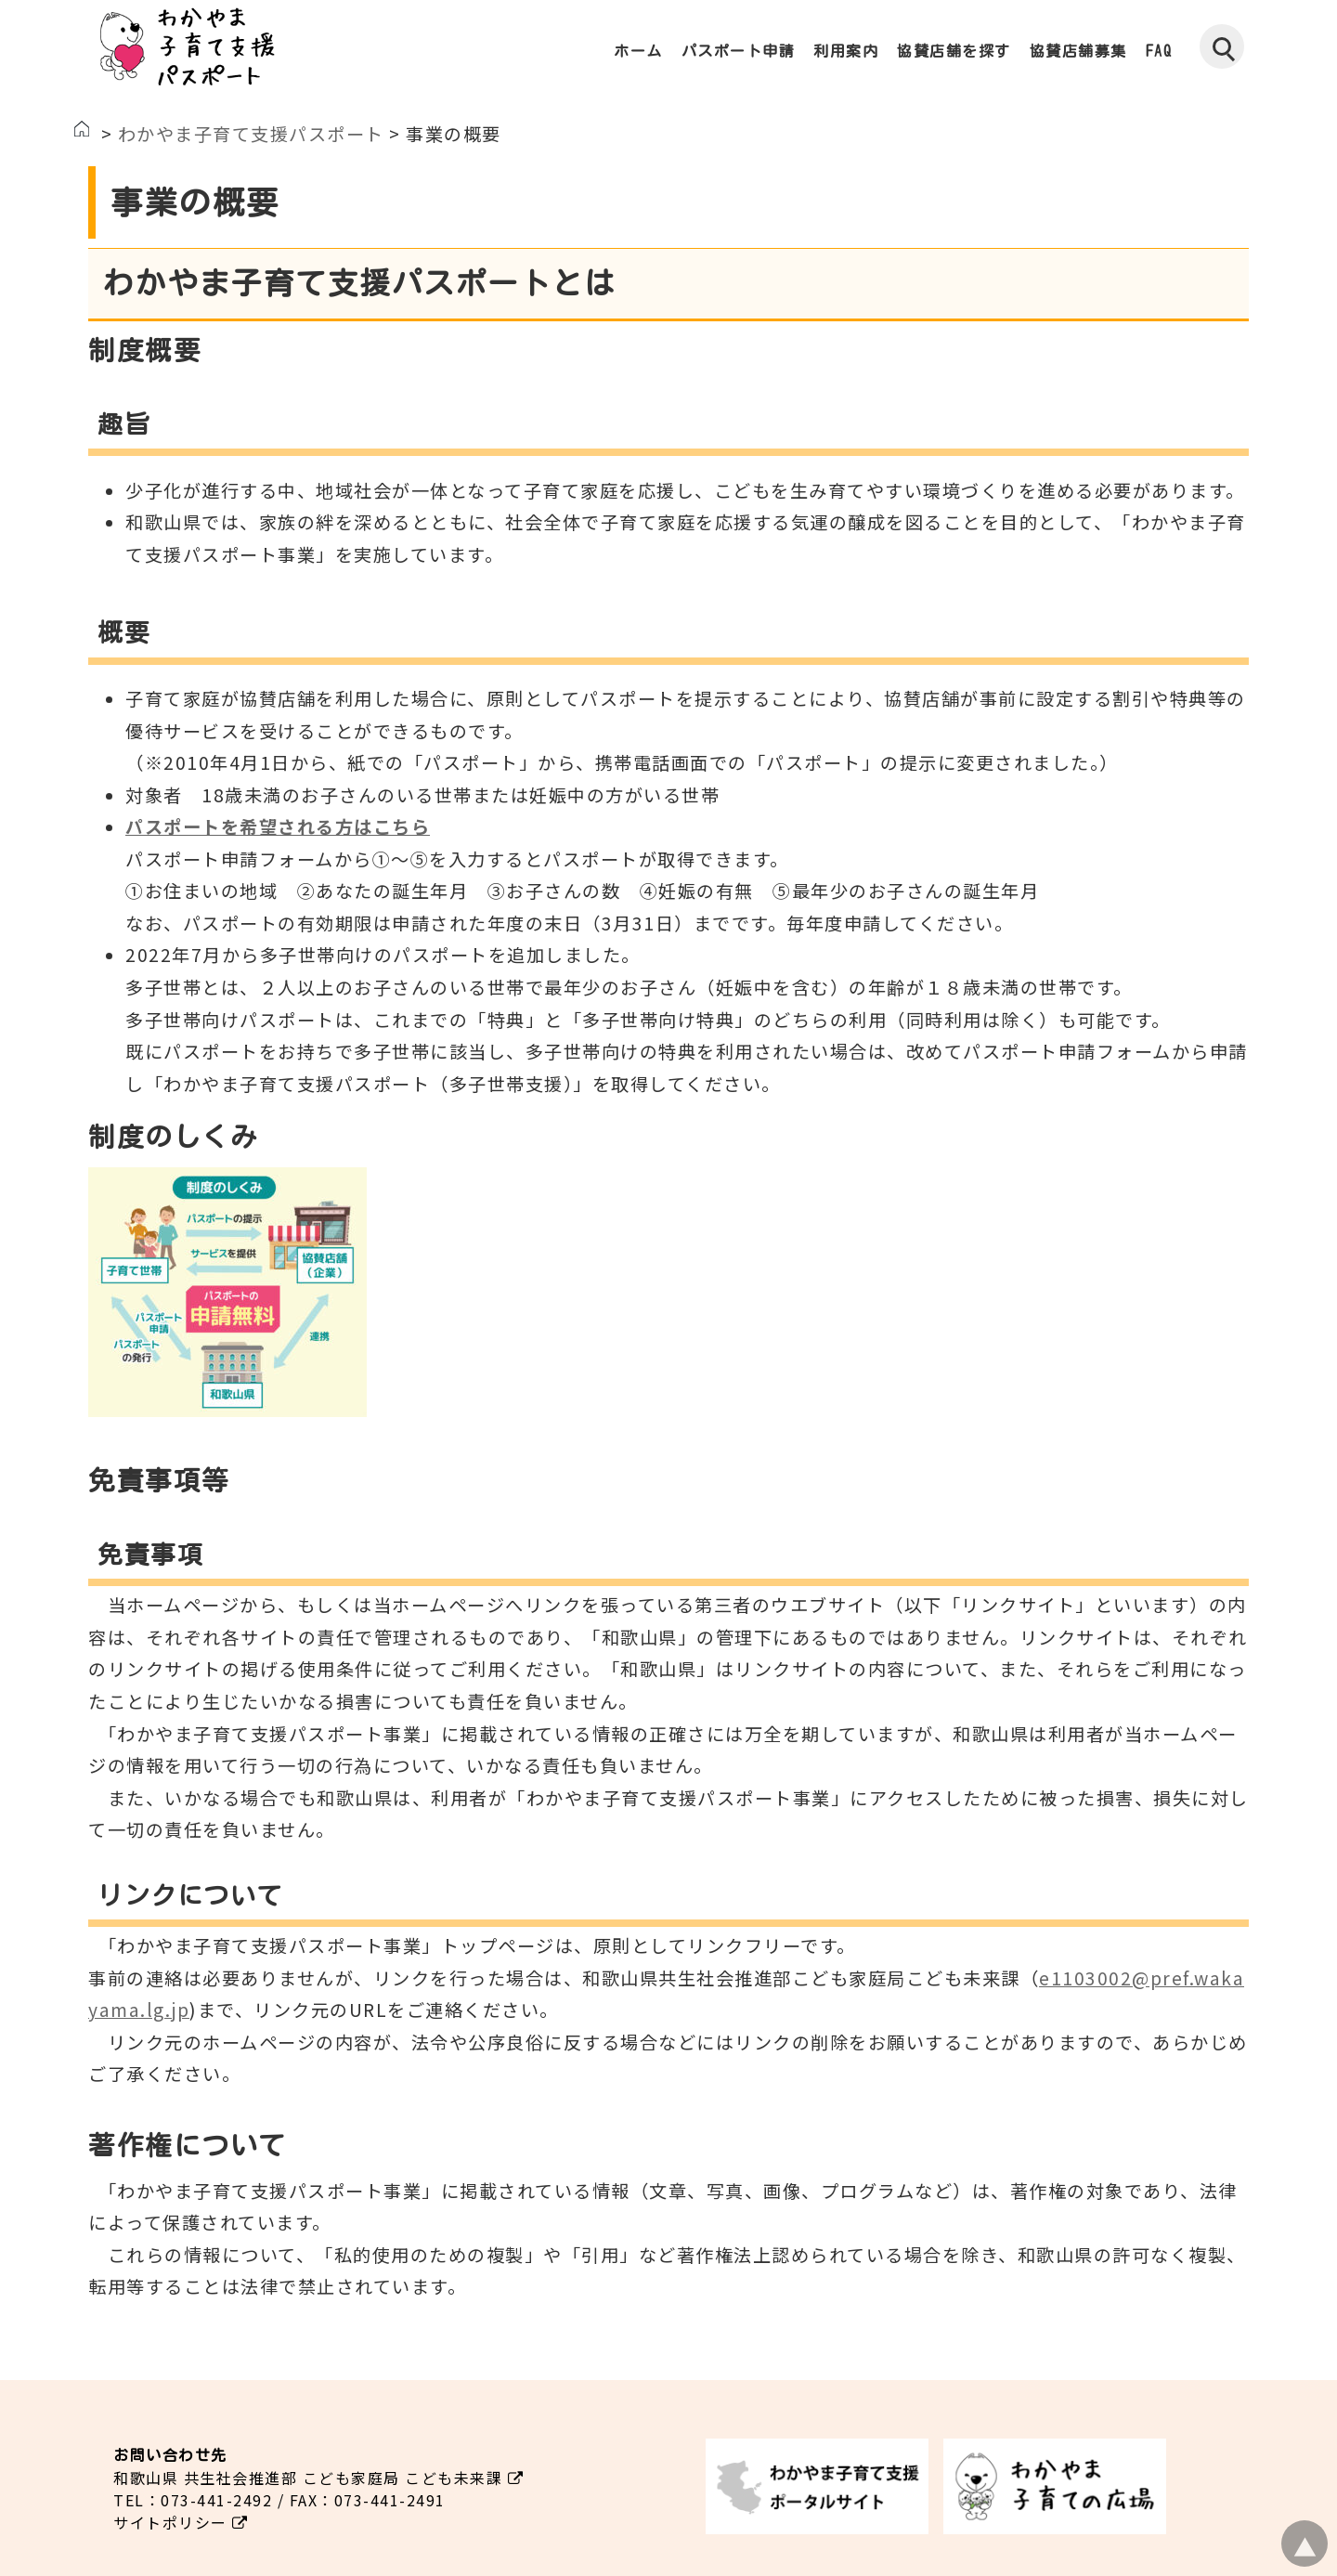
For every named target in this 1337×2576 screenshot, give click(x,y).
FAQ (1159, 51)
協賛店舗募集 (1078, 51)
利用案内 (845, 51)
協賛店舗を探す (954, 51)
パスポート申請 (738, 51)
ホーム (638, 51)
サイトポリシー (181, 2522)
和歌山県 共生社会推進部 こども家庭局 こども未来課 (318, 2477)
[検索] (1222, 46)
